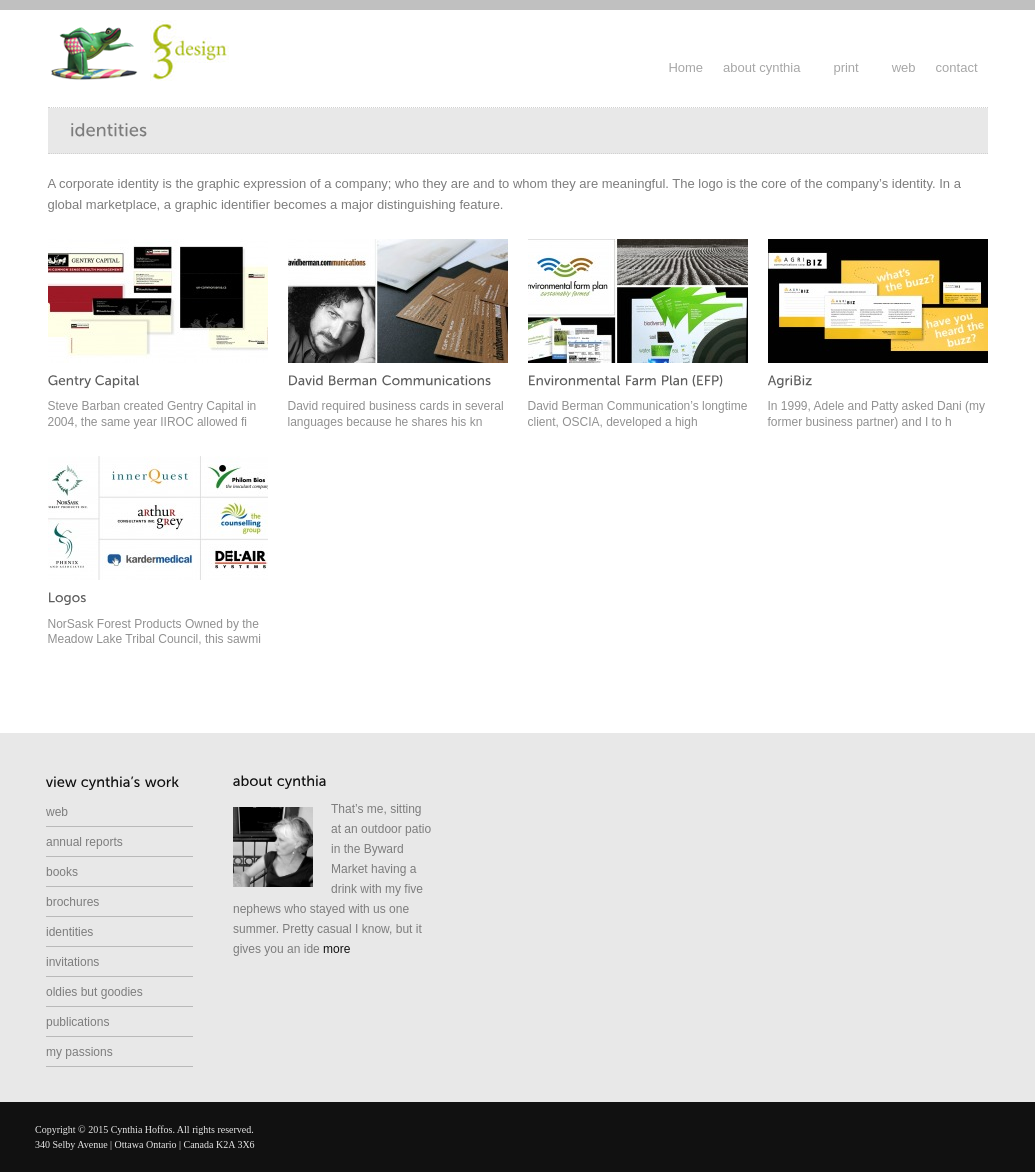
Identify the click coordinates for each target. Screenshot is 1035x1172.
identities (69, 932)
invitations (72, 962)
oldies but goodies (94, 992)
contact (957, 67)
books (62, 872)
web (904, 67)
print (845, 67)
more (336, 949)
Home (685, 67)
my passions (79, 1052)
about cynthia (761, 67)
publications (77, 1022)
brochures (72, 902)
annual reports (84, 842)
